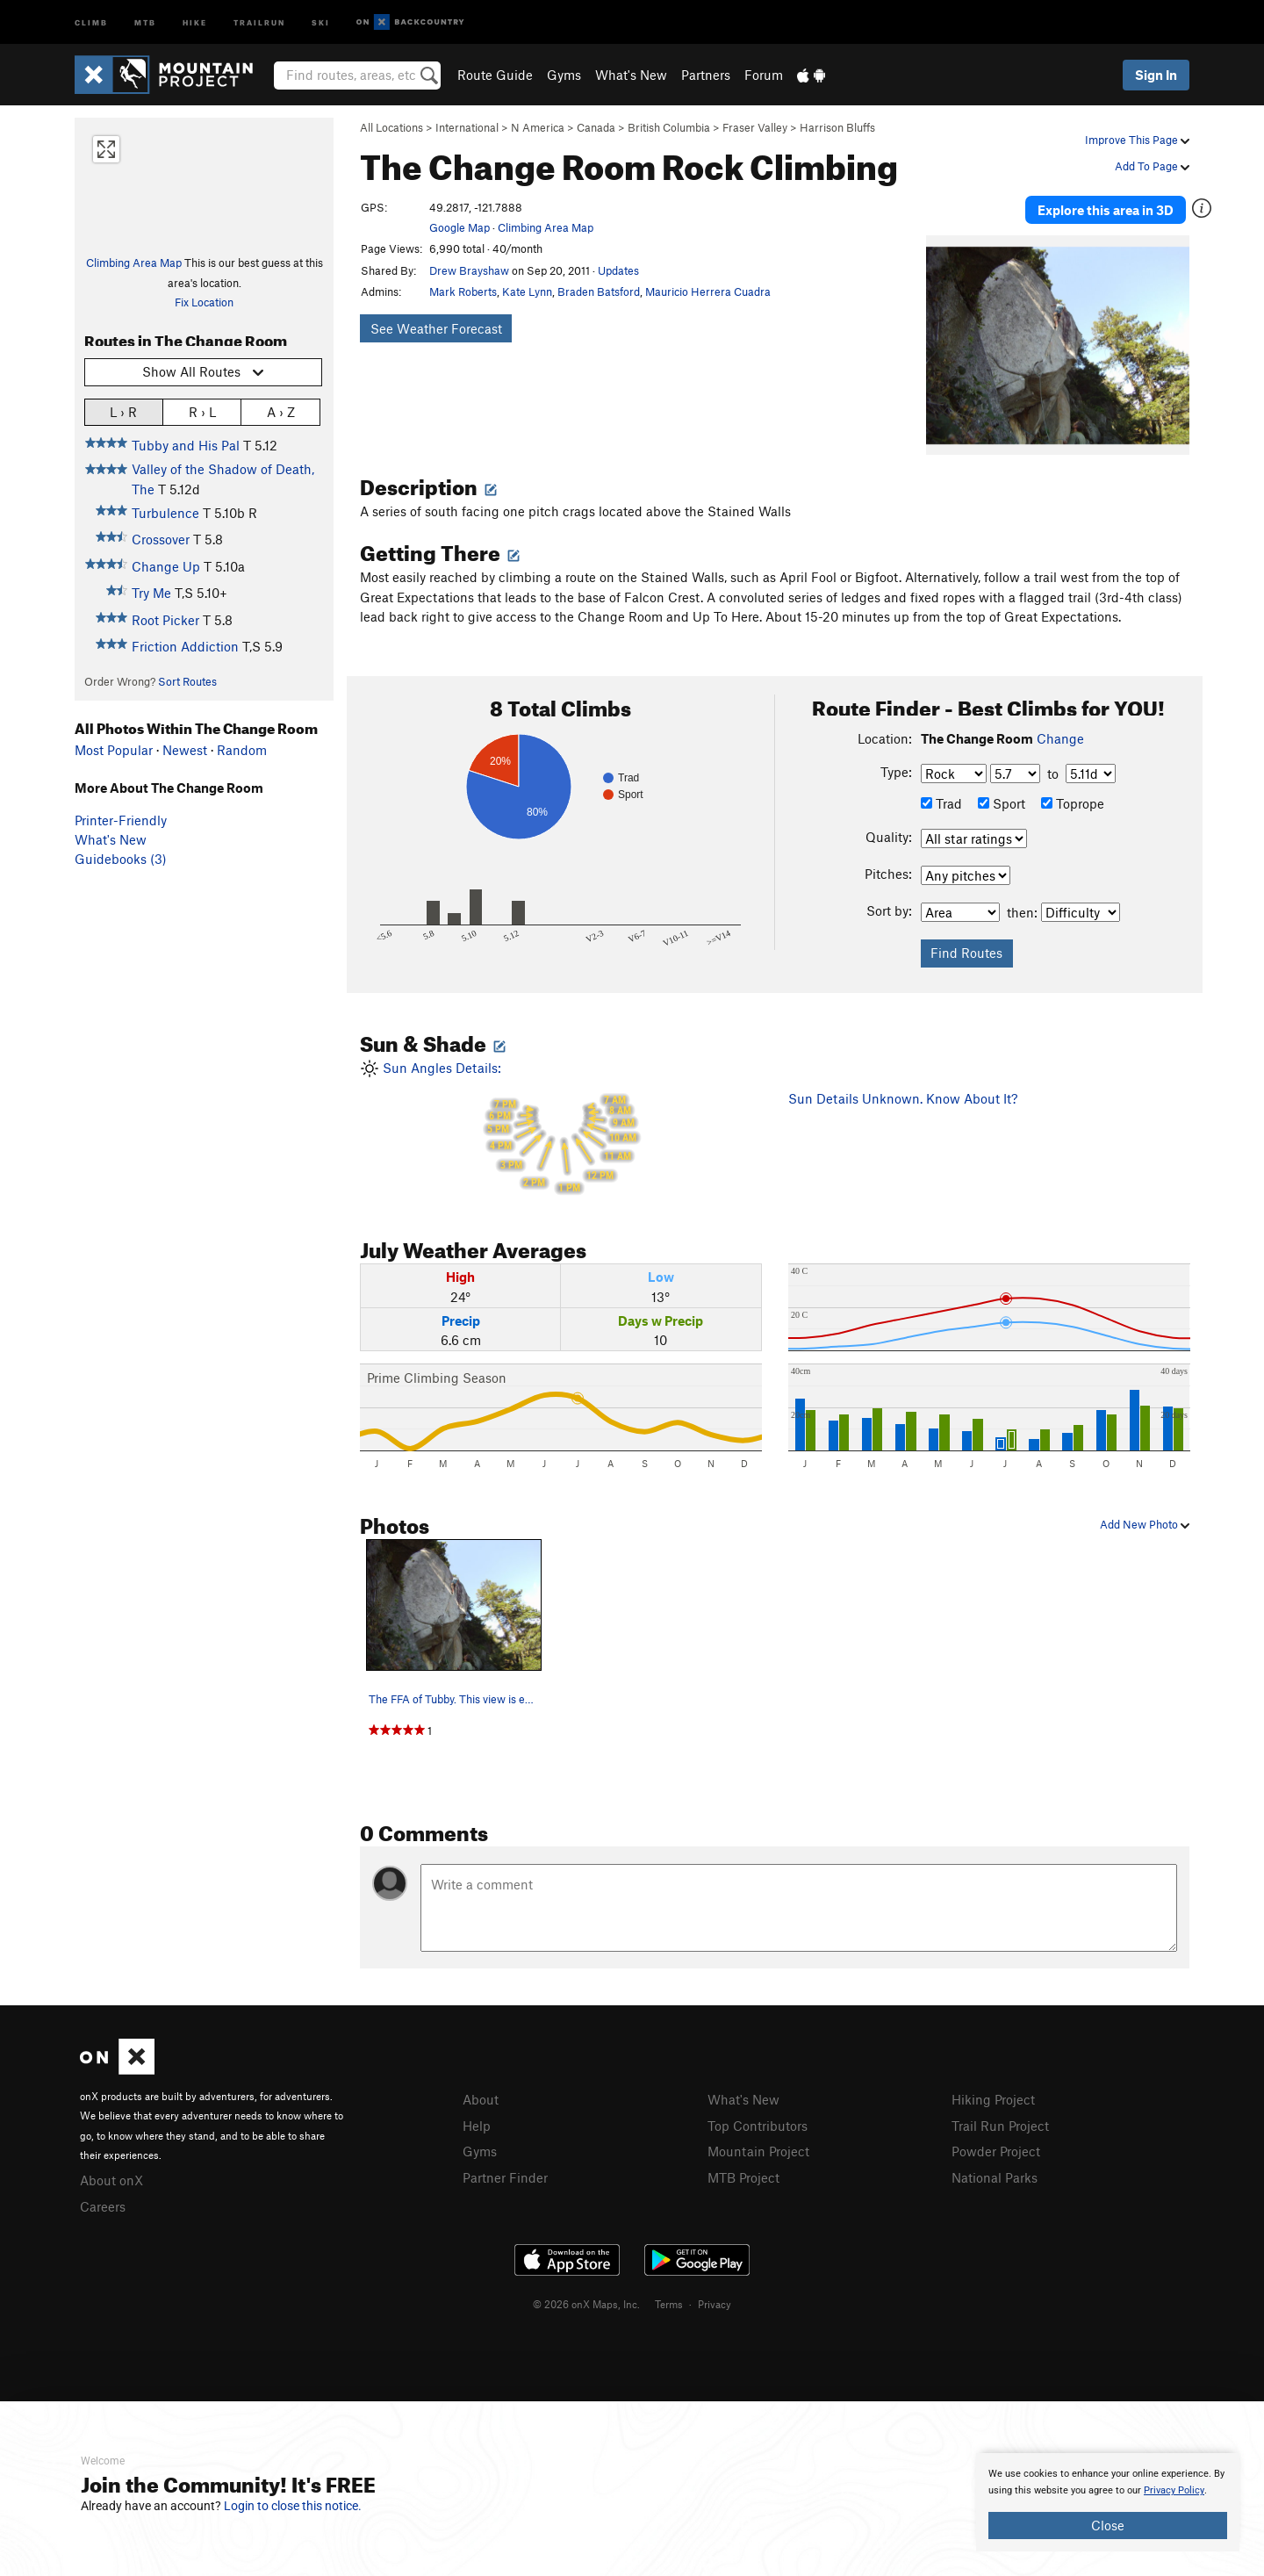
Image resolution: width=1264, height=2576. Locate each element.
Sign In (1156, 75)
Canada (596, 127)
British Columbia (669, 127)
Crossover (161, 539)
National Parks (995, 2175)
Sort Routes (187, 681)
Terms (669, 2301)
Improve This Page (1137, 140)
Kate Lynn (527, 291)
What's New (631, 75)
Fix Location (204, 302)
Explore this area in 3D (1108, 209)
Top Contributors (757, 2124)
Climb (91, 21)
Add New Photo (1144, 1522)
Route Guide (495, 75)
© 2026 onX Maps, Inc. (586, 2301)
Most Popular (114, 750)
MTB (145, 21)
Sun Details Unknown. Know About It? (902, 1097)
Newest (184, 750)
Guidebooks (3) (121, 859)
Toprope (1072, 801)
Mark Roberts (463, 291)
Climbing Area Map (134, 262)
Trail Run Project (1000, 2124)
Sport (1001, 801)
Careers (103, 2205)
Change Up (166, 566)
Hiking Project (993, 2097)
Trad (941, 801)
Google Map (459, 227)
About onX (111, 2178)
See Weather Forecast (436, 328)
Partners (705, 75)
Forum (763, 75)
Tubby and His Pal (186, 445)
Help (477, 2124)
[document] (1107, 2502)
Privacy (714, 2301)
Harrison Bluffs (837, 127)
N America (537, 127)
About (481, 2097)
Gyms (564, 75)
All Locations (391, 127)
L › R (123, 411)
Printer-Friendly (121, 820)
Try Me (151, 593)
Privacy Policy (1174, 2490)
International (467, 127)
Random (242, 750)
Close (1107, 2525)
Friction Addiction (185, 646)
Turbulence (165, 513)
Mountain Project (758, 2149)
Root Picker (165, 620)
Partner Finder (505, 2175)
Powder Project (996, 2149)
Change (1060, 737)
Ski (321, 21)
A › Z (281, 411)
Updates (618, 270)
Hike (195, 21)
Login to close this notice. (293, 2506)
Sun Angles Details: (561, 1128)
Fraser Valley (754, 127)
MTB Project (743, 2175)
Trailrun (259, 21)
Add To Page (1152, 166)
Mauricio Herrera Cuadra (708, 291)
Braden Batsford (598, 291)
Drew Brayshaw (469, 270)
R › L (202, 411)
